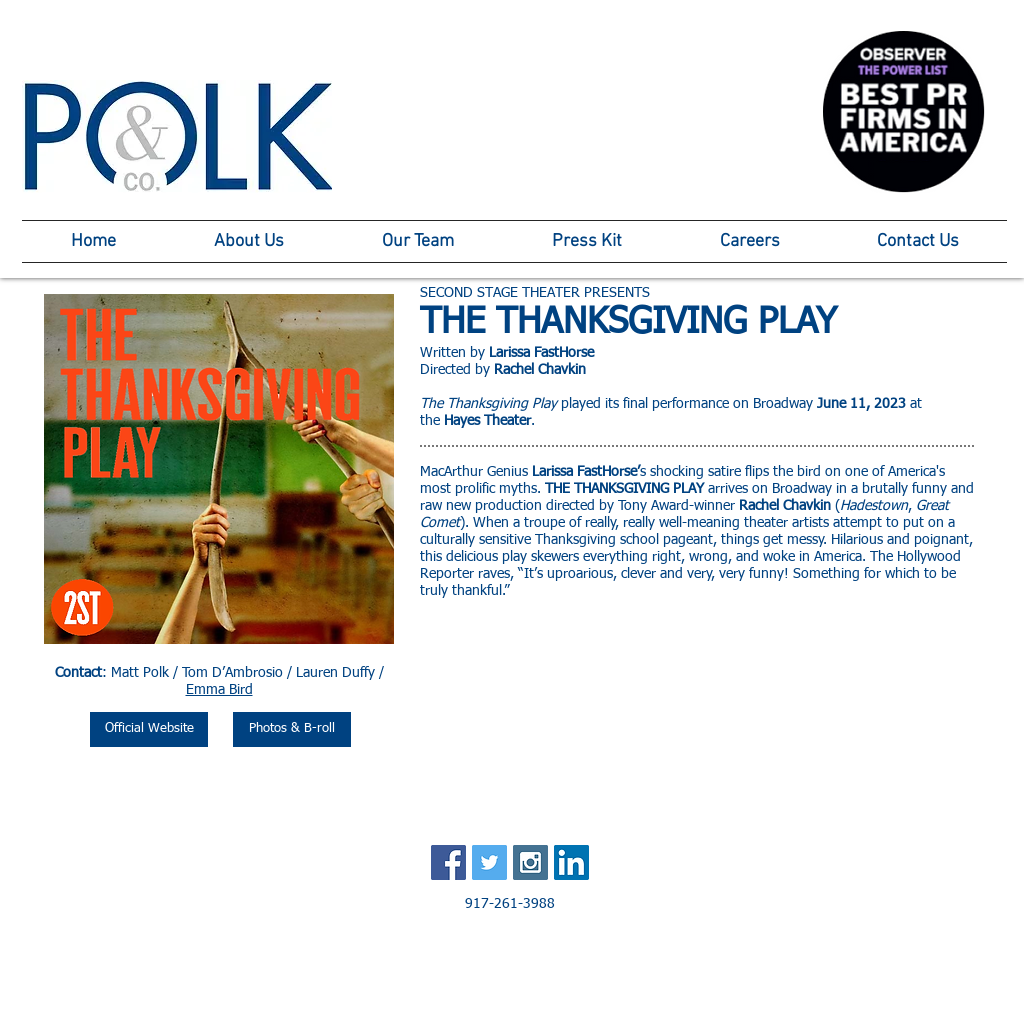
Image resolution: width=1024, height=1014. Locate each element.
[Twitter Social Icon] (489, 862)
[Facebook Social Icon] (448, 862)
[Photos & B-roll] (292, 729)
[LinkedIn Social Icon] (571, 862)
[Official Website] (149, 729)
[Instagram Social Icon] (530, 862)
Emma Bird (219, 690)
